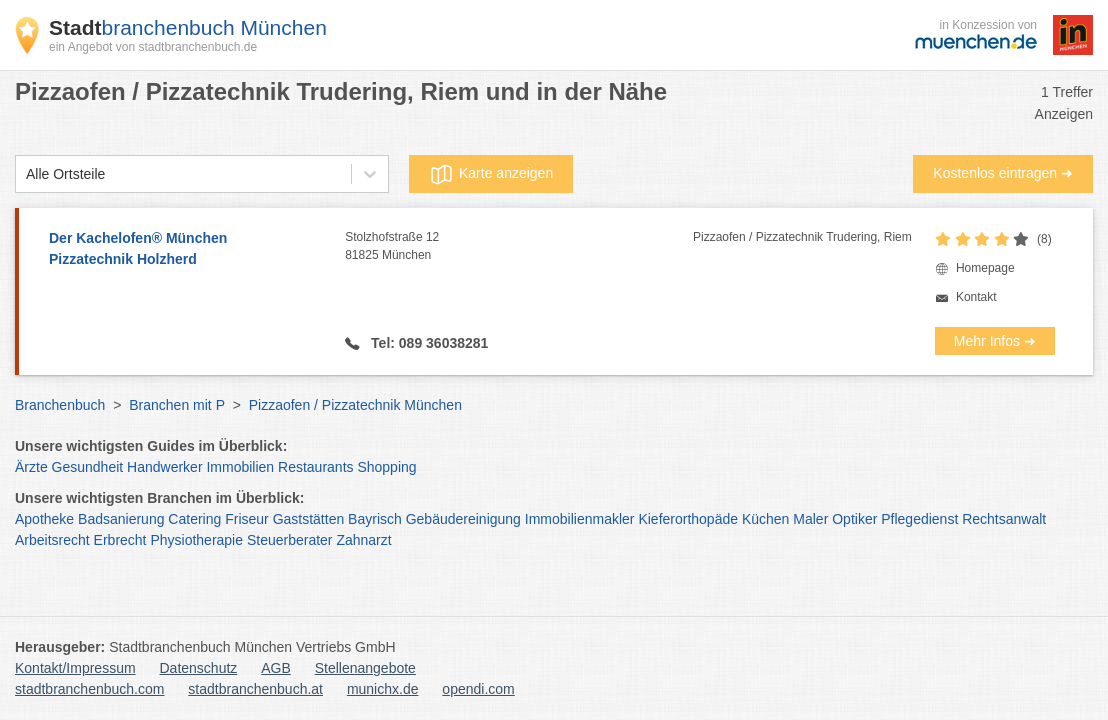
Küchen (765, 519)
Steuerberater (290, 540)
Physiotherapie (196, 540)
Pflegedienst (919, 519)
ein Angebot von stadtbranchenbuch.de (153, 47)
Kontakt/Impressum (75, 668)
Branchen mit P (176, 405)
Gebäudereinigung (463, 519)
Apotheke (44, 519)
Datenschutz (199, 668)
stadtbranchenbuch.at (255, 689)
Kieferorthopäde (688, 519)
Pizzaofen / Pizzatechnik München (355, 405)
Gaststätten (309, 519)
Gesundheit (88, 467)
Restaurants (315, 467)
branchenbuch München (188, 27)
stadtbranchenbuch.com (89, 689)
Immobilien (240, 467)
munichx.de (383, 689)
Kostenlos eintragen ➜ (1003, 173)
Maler (810, 519)
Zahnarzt (363, 540)
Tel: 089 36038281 (427, 343)
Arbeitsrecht (52, 540)
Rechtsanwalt (1004, 519)
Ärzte (31, 467)
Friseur (247, 519)
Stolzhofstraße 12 (519, 247)
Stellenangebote (365, 668)
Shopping (386, 467)
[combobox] (26, 174)
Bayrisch (375, 519)
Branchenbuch (60, 405)
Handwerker (164, 467)
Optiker (854, 519)
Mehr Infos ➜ (995, 341)
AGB (276, 668)
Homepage (985, 268)
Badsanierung (121, 519)
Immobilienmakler (580, 519)
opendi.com (478, 689)
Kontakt (976, 297)
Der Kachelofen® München (187, 250)
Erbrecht (120, 540)
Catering (194, 519)
